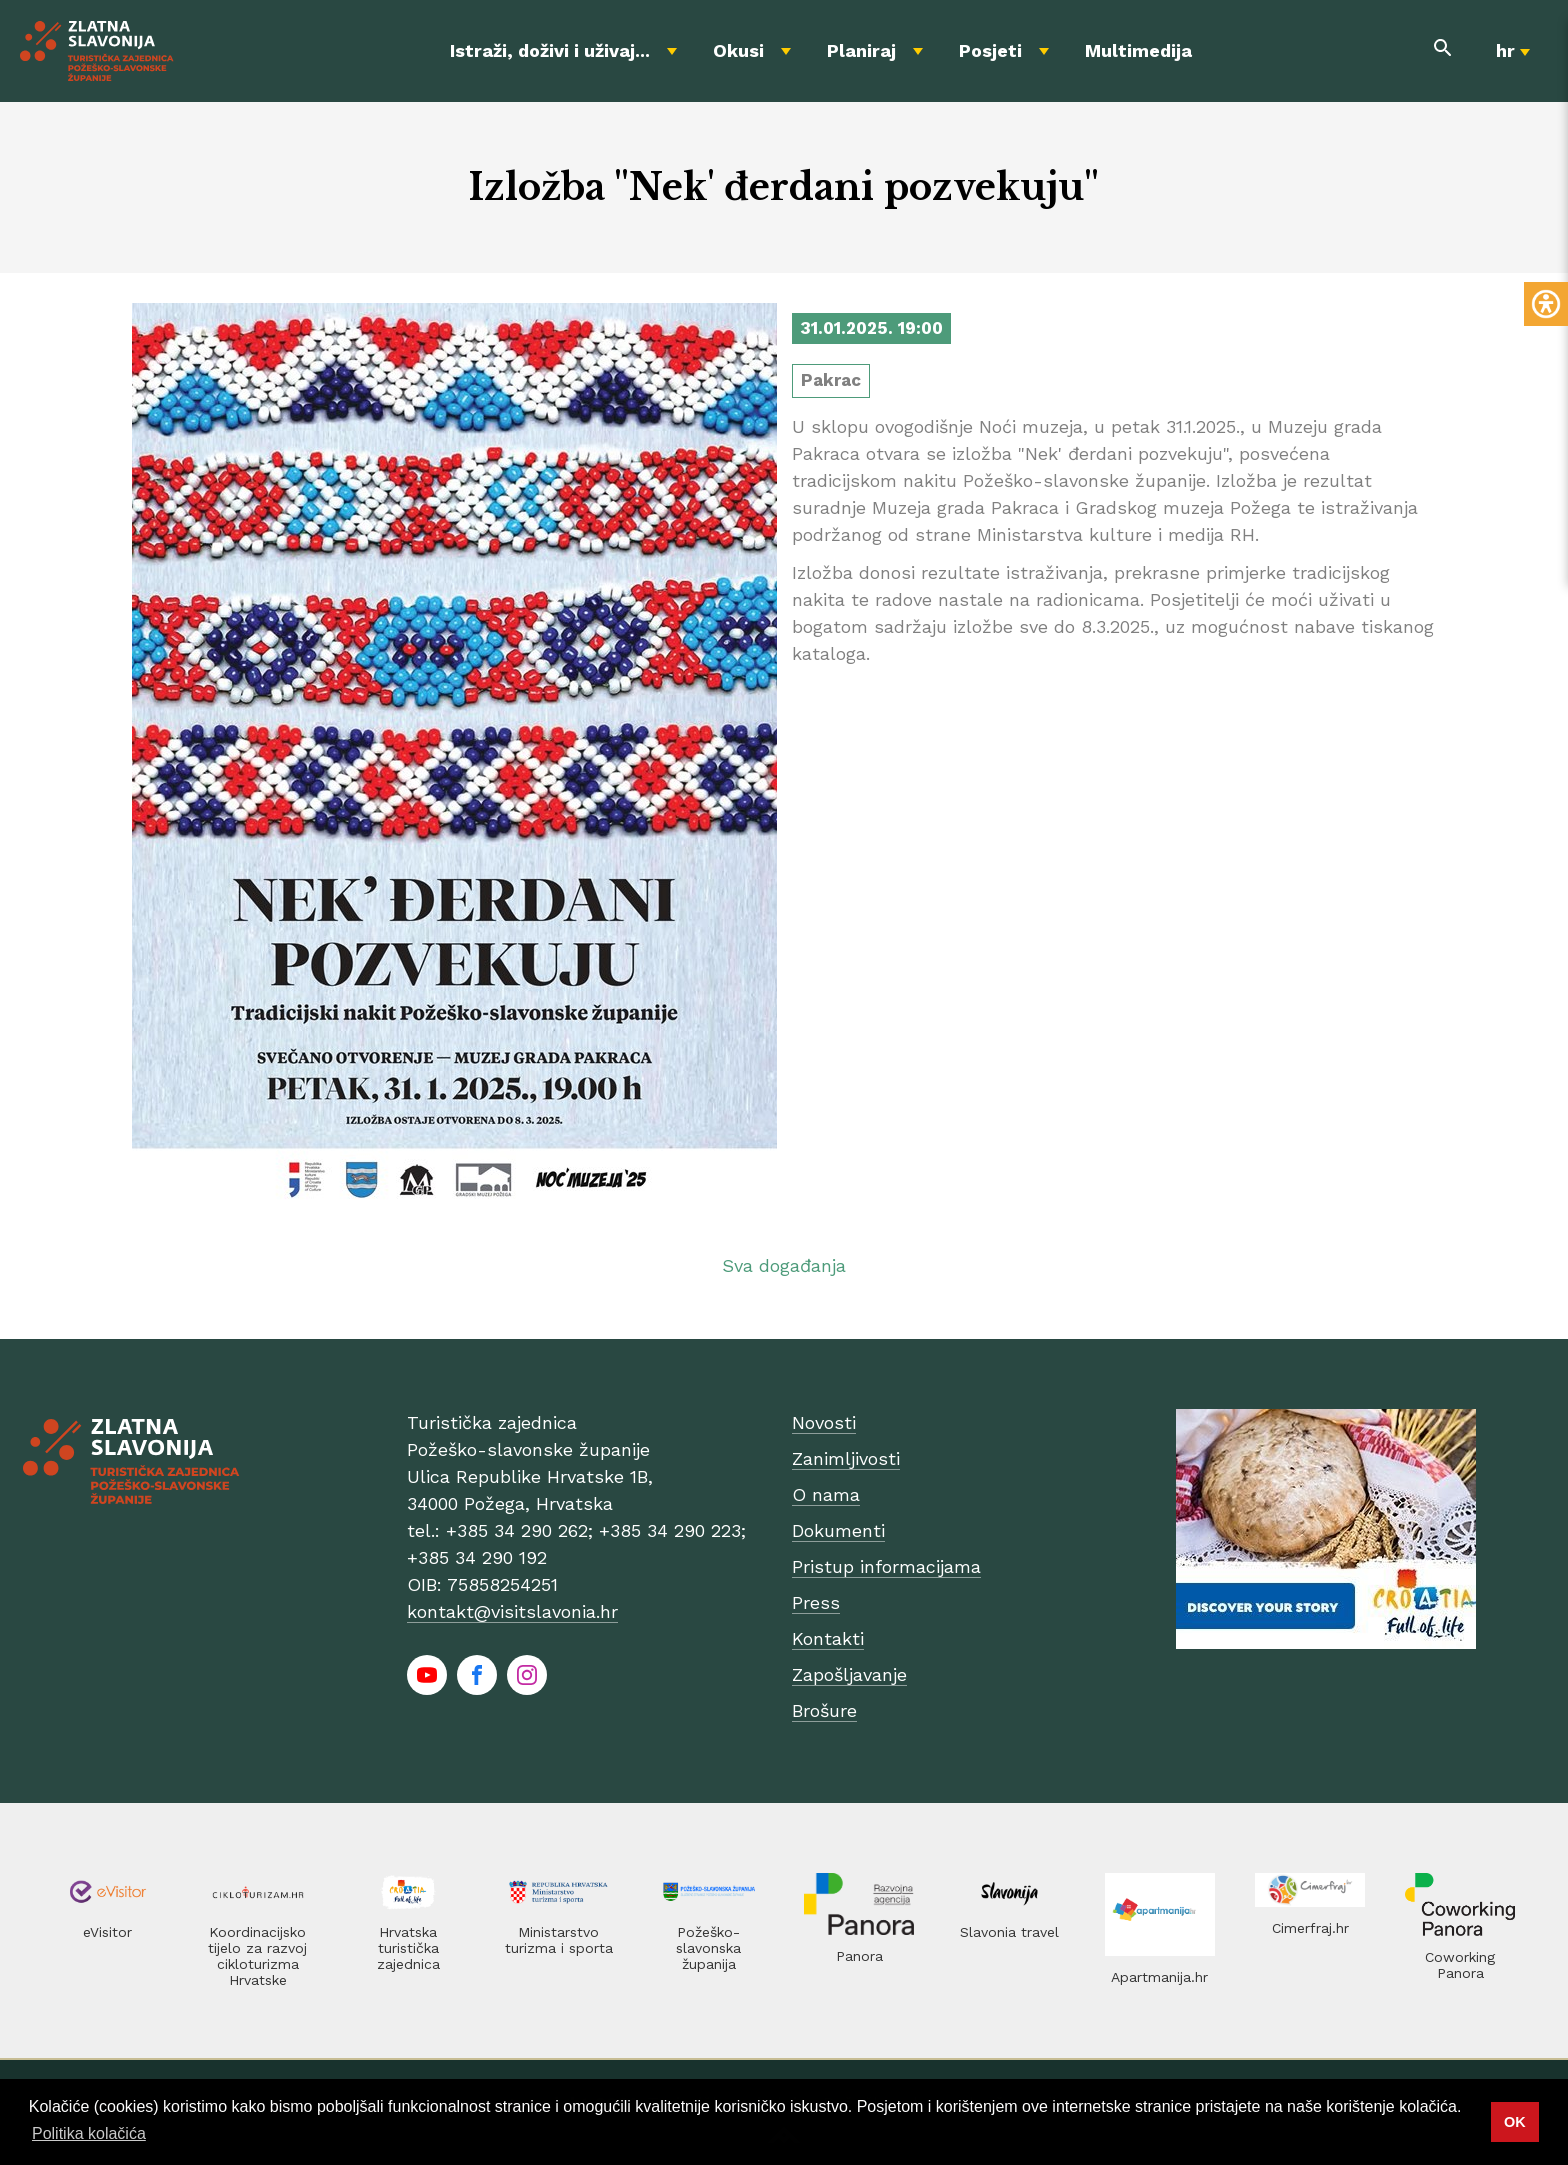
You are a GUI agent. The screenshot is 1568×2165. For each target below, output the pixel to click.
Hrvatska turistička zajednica (408, 1948)
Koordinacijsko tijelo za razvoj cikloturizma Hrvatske (257, 1956)
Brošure (824, 1710)
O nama (826, 1494)
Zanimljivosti (846, 1458)
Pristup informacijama (886, 1566)
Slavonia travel (1009, 1932)
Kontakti (828, 1638)
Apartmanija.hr (1159, 1977)
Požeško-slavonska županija (708, 1948)
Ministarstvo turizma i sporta (559, 1940)
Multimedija (1138, 50)
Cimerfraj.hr (1310, 1928)
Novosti (824, 1422)
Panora (859, 1956)
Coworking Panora (1460, 1965)
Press (816, 1602)
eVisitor (107, 1932)
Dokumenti (838, 1530)
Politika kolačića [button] (89, 2133)
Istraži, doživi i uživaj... (550, 50)
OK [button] (1515, 2122)
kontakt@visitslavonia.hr (512, 1611)
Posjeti (990, 50)
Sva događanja (784, 1265)
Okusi (738, 50)
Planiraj (861, 50)
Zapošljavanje (849, 1674)
